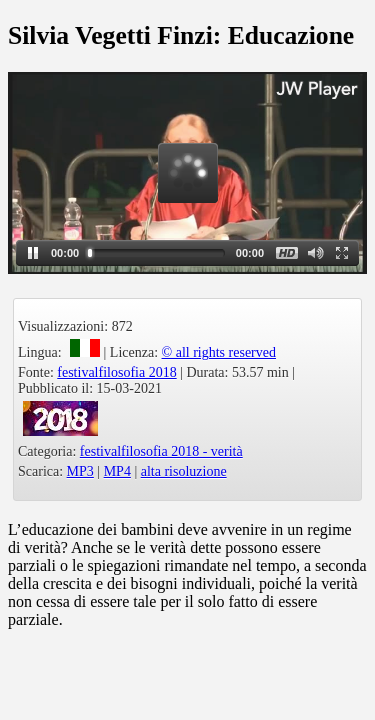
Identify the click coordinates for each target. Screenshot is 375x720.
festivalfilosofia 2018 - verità (161, 451)
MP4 (117, 471)
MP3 (80, 471)
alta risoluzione (184, 471)
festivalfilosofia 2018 (116, 372)
